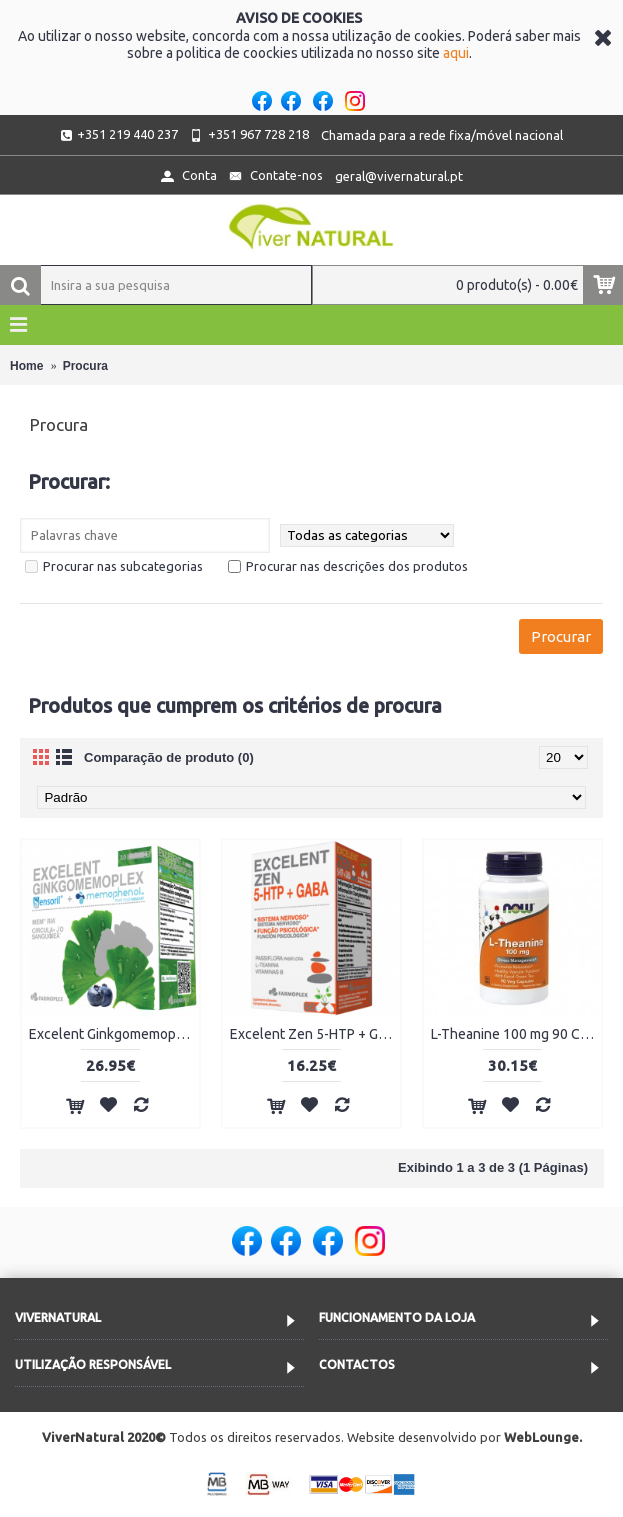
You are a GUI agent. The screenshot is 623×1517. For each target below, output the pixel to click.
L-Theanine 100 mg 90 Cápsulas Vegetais (516, 1034)
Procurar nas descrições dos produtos (348, 566)
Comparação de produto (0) (169, 757)
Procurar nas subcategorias (114, 566)
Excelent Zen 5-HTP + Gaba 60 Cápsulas (315, 1034)
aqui (456, 53)
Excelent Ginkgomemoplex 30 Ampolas (114, 1034)
